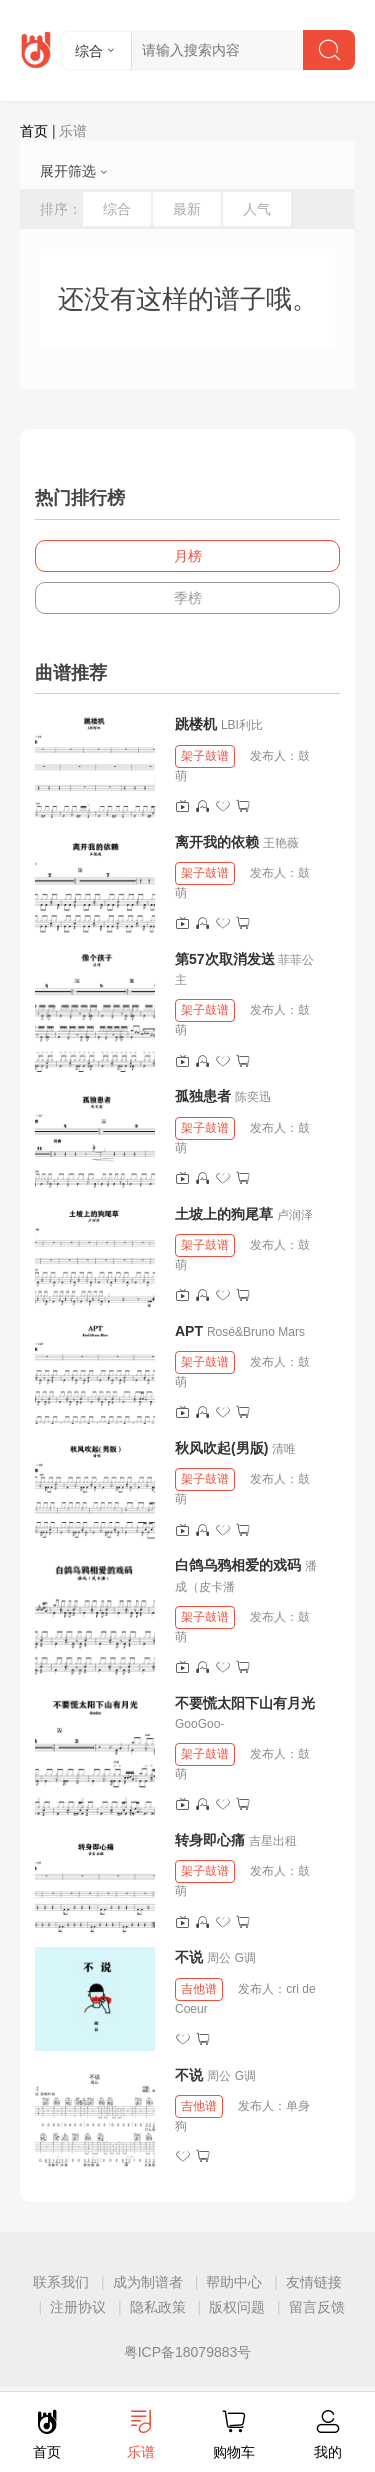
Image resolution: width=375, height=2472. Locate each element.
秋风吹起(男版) (221, 1448)
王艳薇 (281, 843)
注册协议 (78, 2307)
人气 (257, 209)
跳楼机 (196, 724)
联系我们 (61, 2282)
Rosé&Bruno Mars (256, 1332)
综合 (117, 209)
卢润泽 (295, 1215)
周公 (219, 1958)
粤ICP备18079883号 (188, 2352)
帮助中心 (234, 2282)
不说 (191, 1957)
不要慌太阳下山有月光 (245, 1703)
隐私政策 (158, 2307)
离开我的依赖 (217, 842)
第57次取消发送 (225, 959)
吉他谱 (199, 1989)
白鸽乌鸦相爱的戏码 (238, 1565)
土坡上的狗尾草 (224, 1214)
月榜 (188, 556)
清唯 (284, 1449)
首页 (34, 131)
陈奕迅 (253, 1097)
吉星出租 (273, 1841)
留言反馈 (317, 2307)
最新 (187, 209)
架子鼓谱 (205, 756)
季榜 (188, 598)
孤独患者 (203, 1096)
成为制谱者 (148, 2282)
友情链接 (314, 2282)
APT (189, 1331)
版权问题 (237, 2307)
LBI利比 (242, 725)
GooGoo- (199, 1724)
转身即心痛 (210, 1840)
